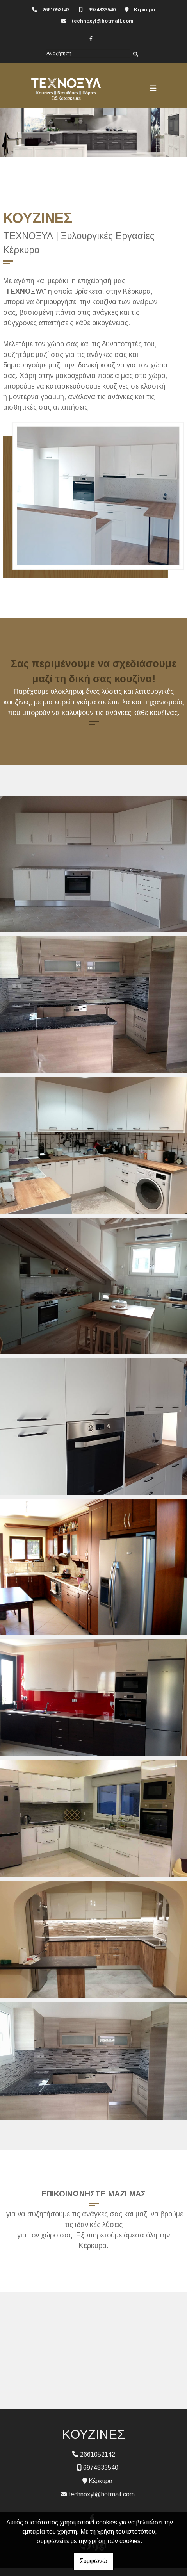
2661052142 (55, 9)
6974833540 (102, 9)
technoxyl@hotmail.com (102, 21)
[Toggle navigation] (153, 88)
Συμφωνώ (93, 2561)
